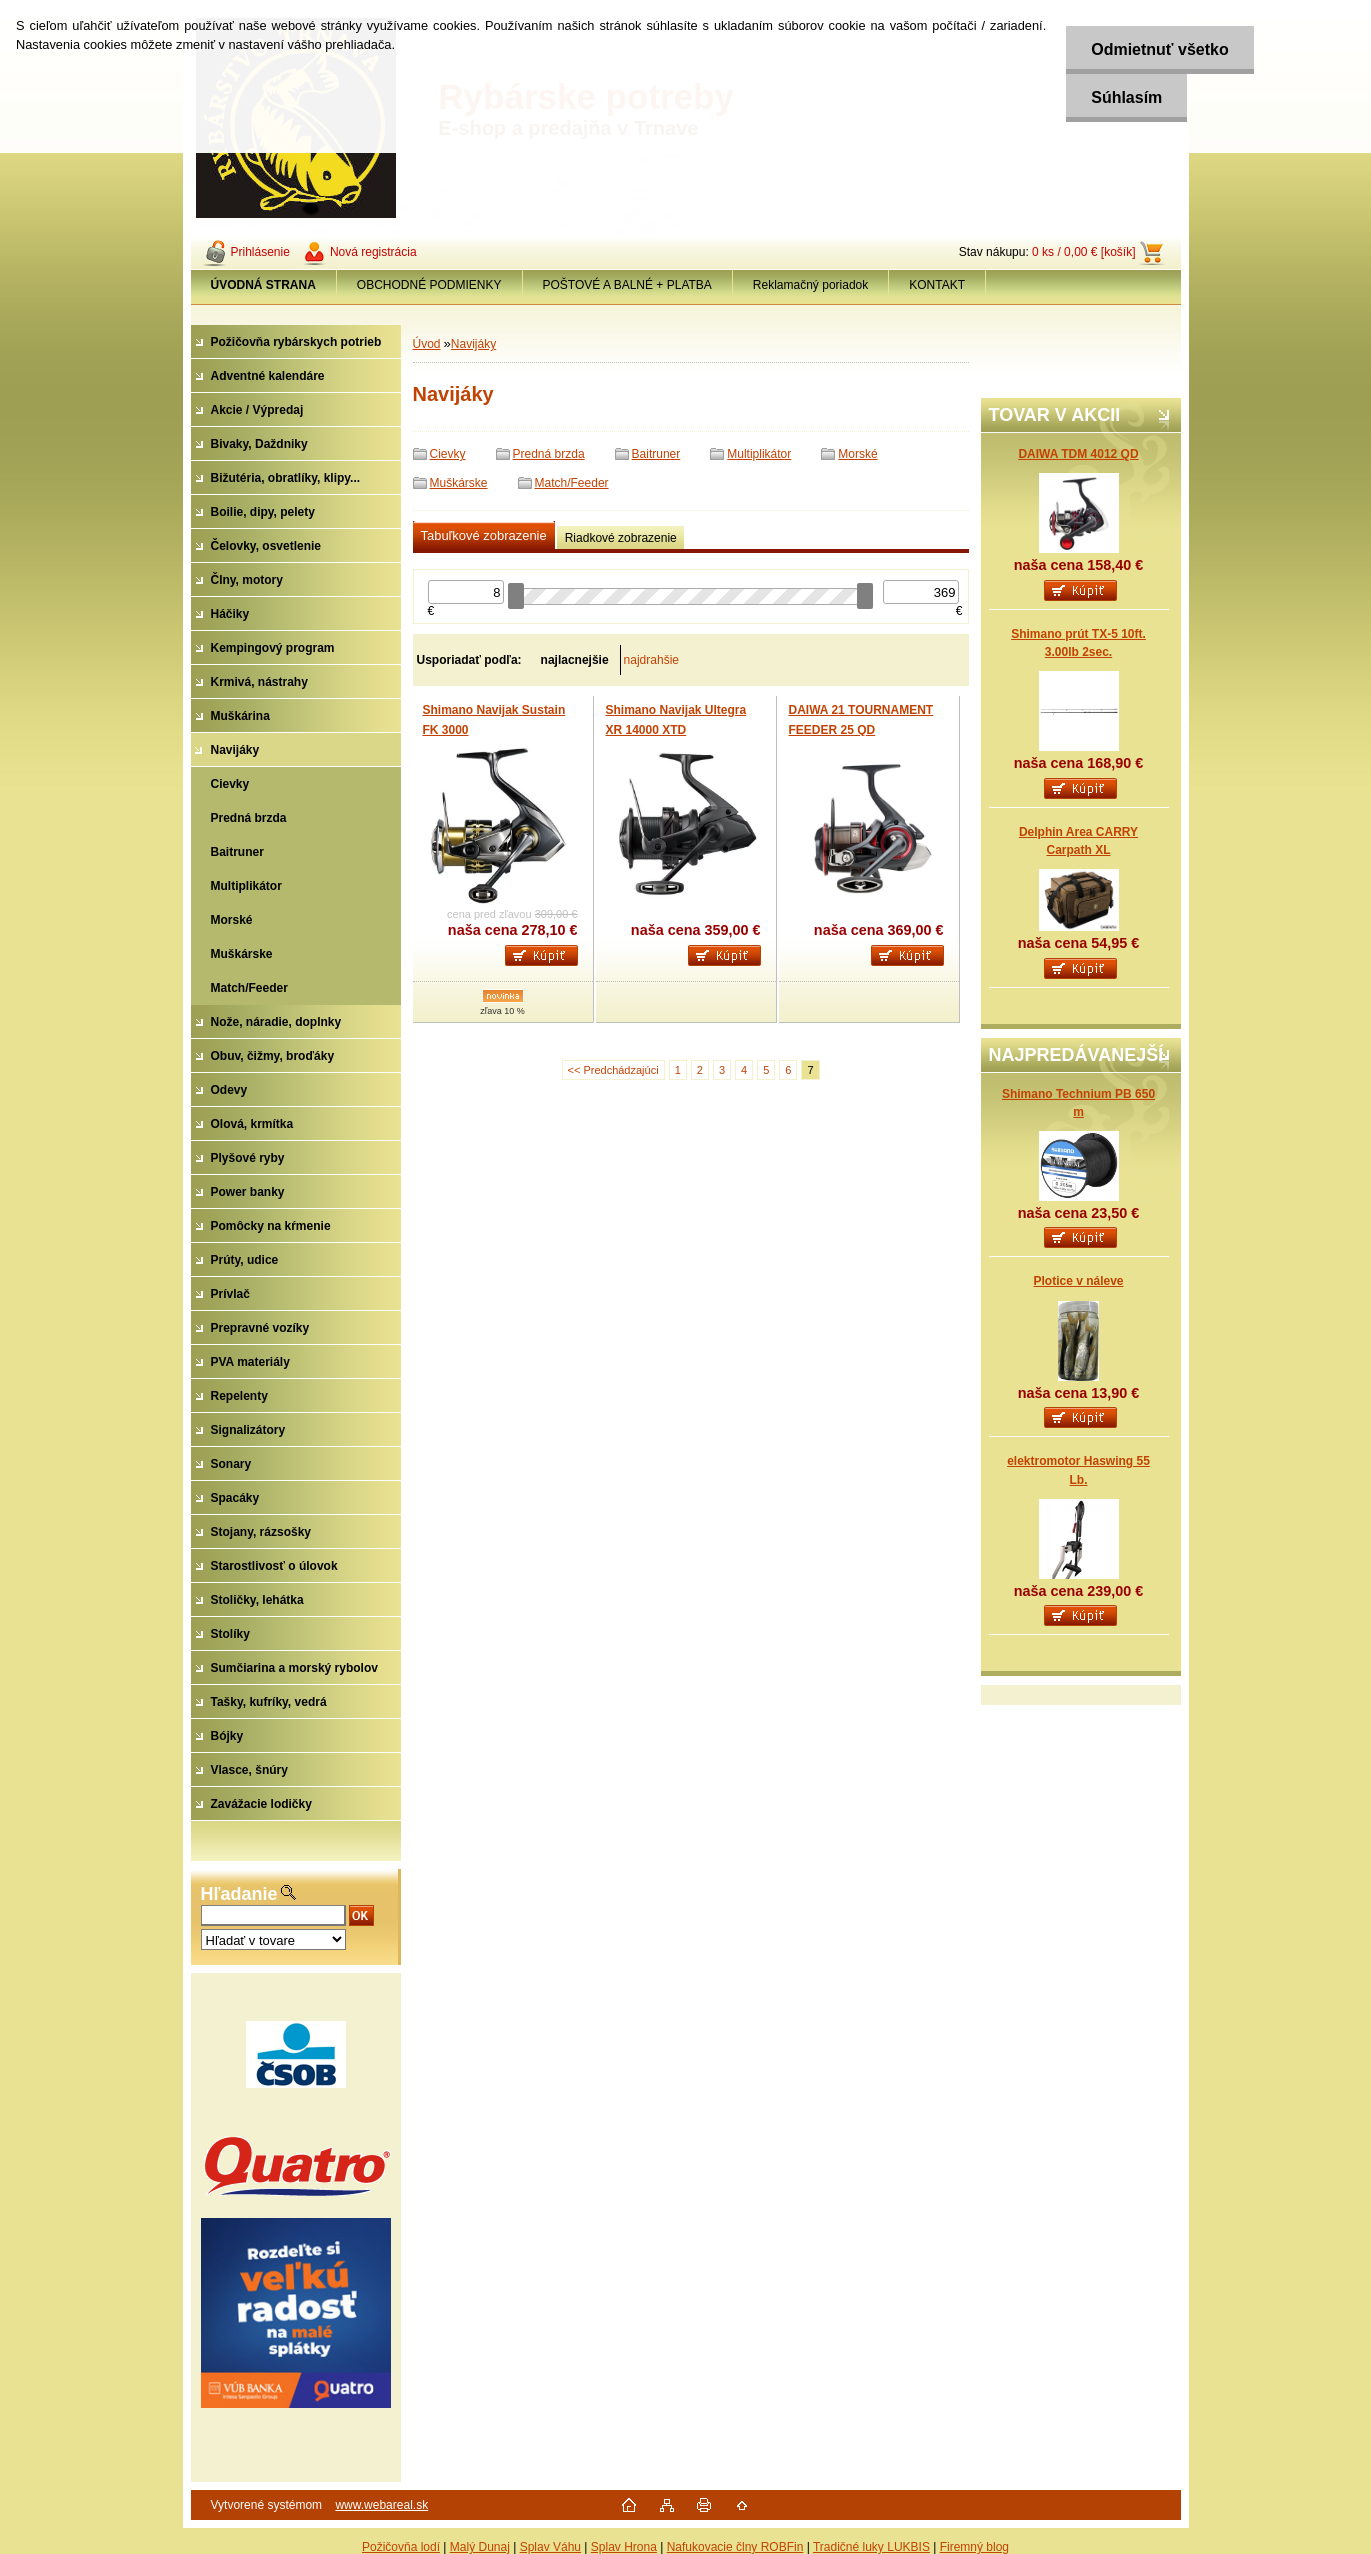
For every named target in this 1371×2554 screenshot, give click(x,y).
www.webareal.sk (381, 2505)
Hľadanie (239, 1894)
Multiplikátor (759, 454)
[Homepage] (264, 285)
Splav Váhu (550, 2547)
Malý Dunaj (480, 2547)
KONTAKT (937, 285)
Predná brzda (549, 454)
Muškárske (459, 483)
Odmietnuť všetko (1159, 49)
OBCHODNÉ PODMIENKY (429, 285)
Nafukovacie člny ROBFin (735, 2547)
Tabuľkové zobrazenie (484, 535)
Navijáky (473, 344)
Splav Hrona (624, 2547)
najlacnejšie (575, 660)
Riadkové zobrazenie (621, 538)
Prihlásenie (260, 252)
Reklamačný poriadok (810, 285)
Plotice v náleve (1078, 1281)
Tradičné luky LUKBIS (871, 2547)
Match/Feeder (572, 483)
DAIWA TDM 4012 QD (1078, 454)
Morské (857, 454)
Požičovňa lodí (401, 2547)
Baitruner (656, 454)
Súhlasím (1126, 97)
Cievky (448, 454)
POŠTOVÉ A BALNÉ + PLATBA (627, 285)
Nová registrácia (373, 252)
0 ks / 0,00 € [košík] (1083, 252)
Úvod (427, 344)
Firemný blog (974, 2547)
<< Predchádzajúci (613, 1070)
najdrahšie (651, 660)
